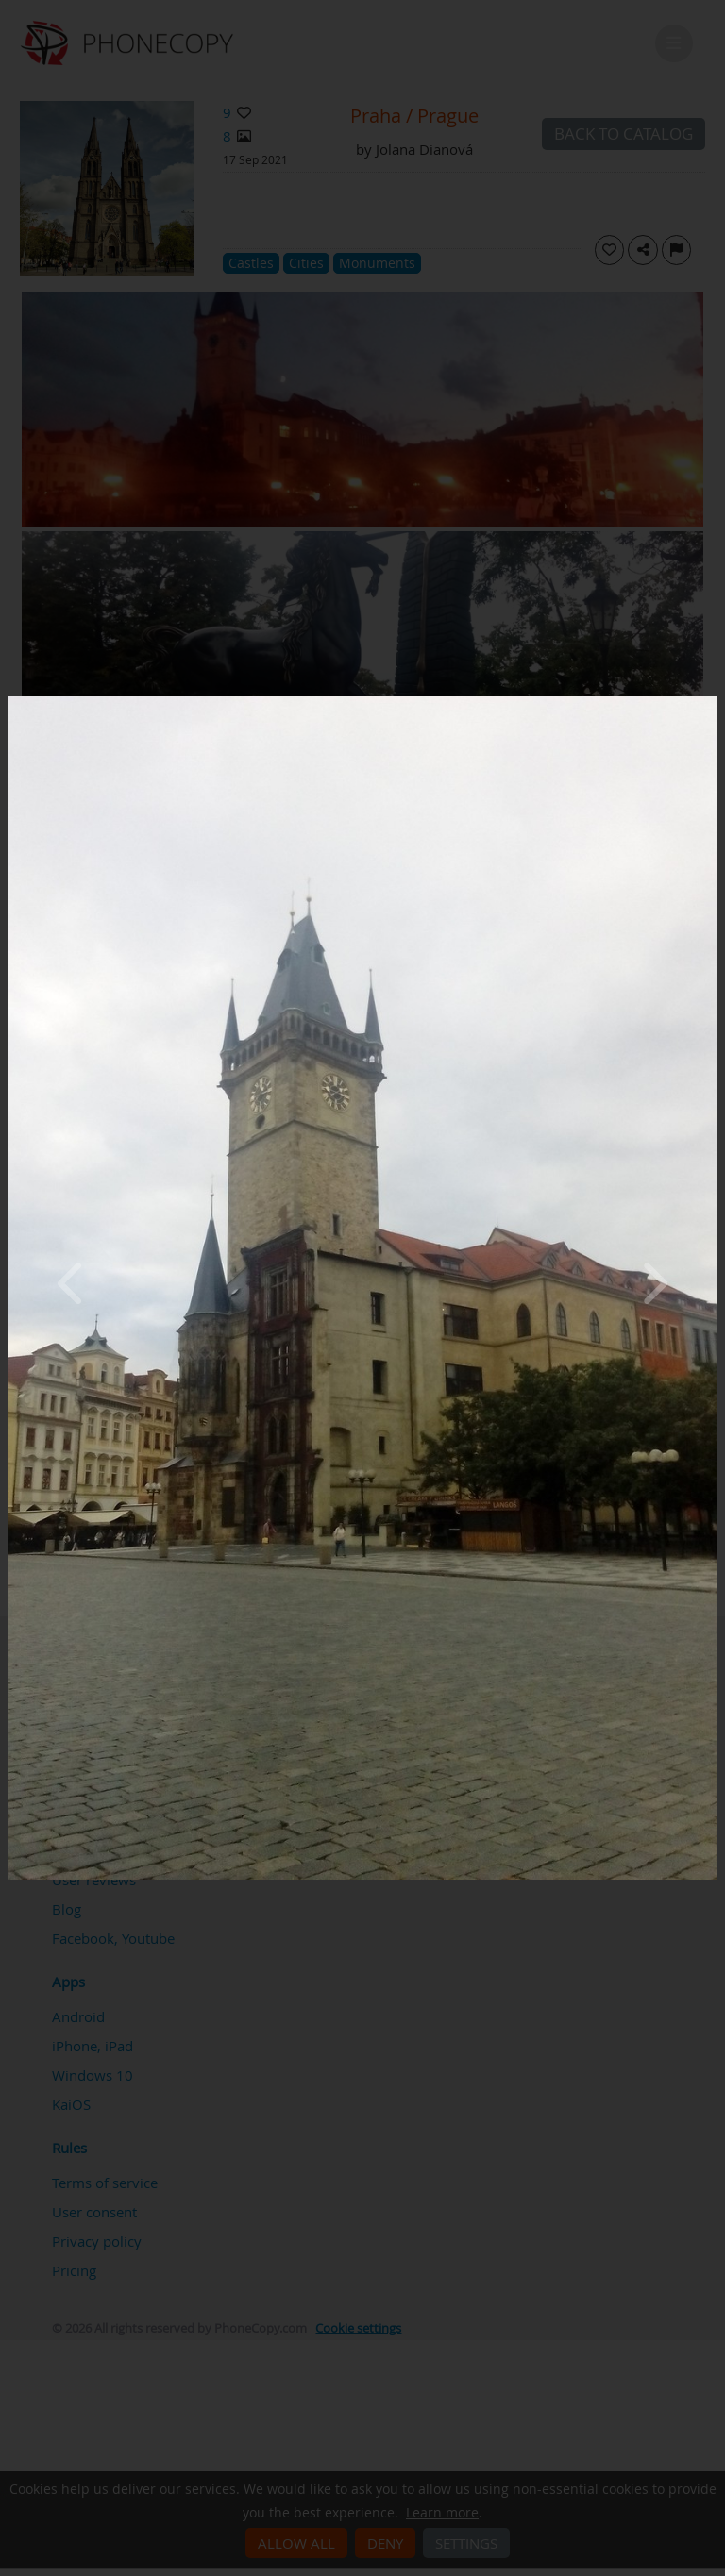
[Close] (712, 701)
